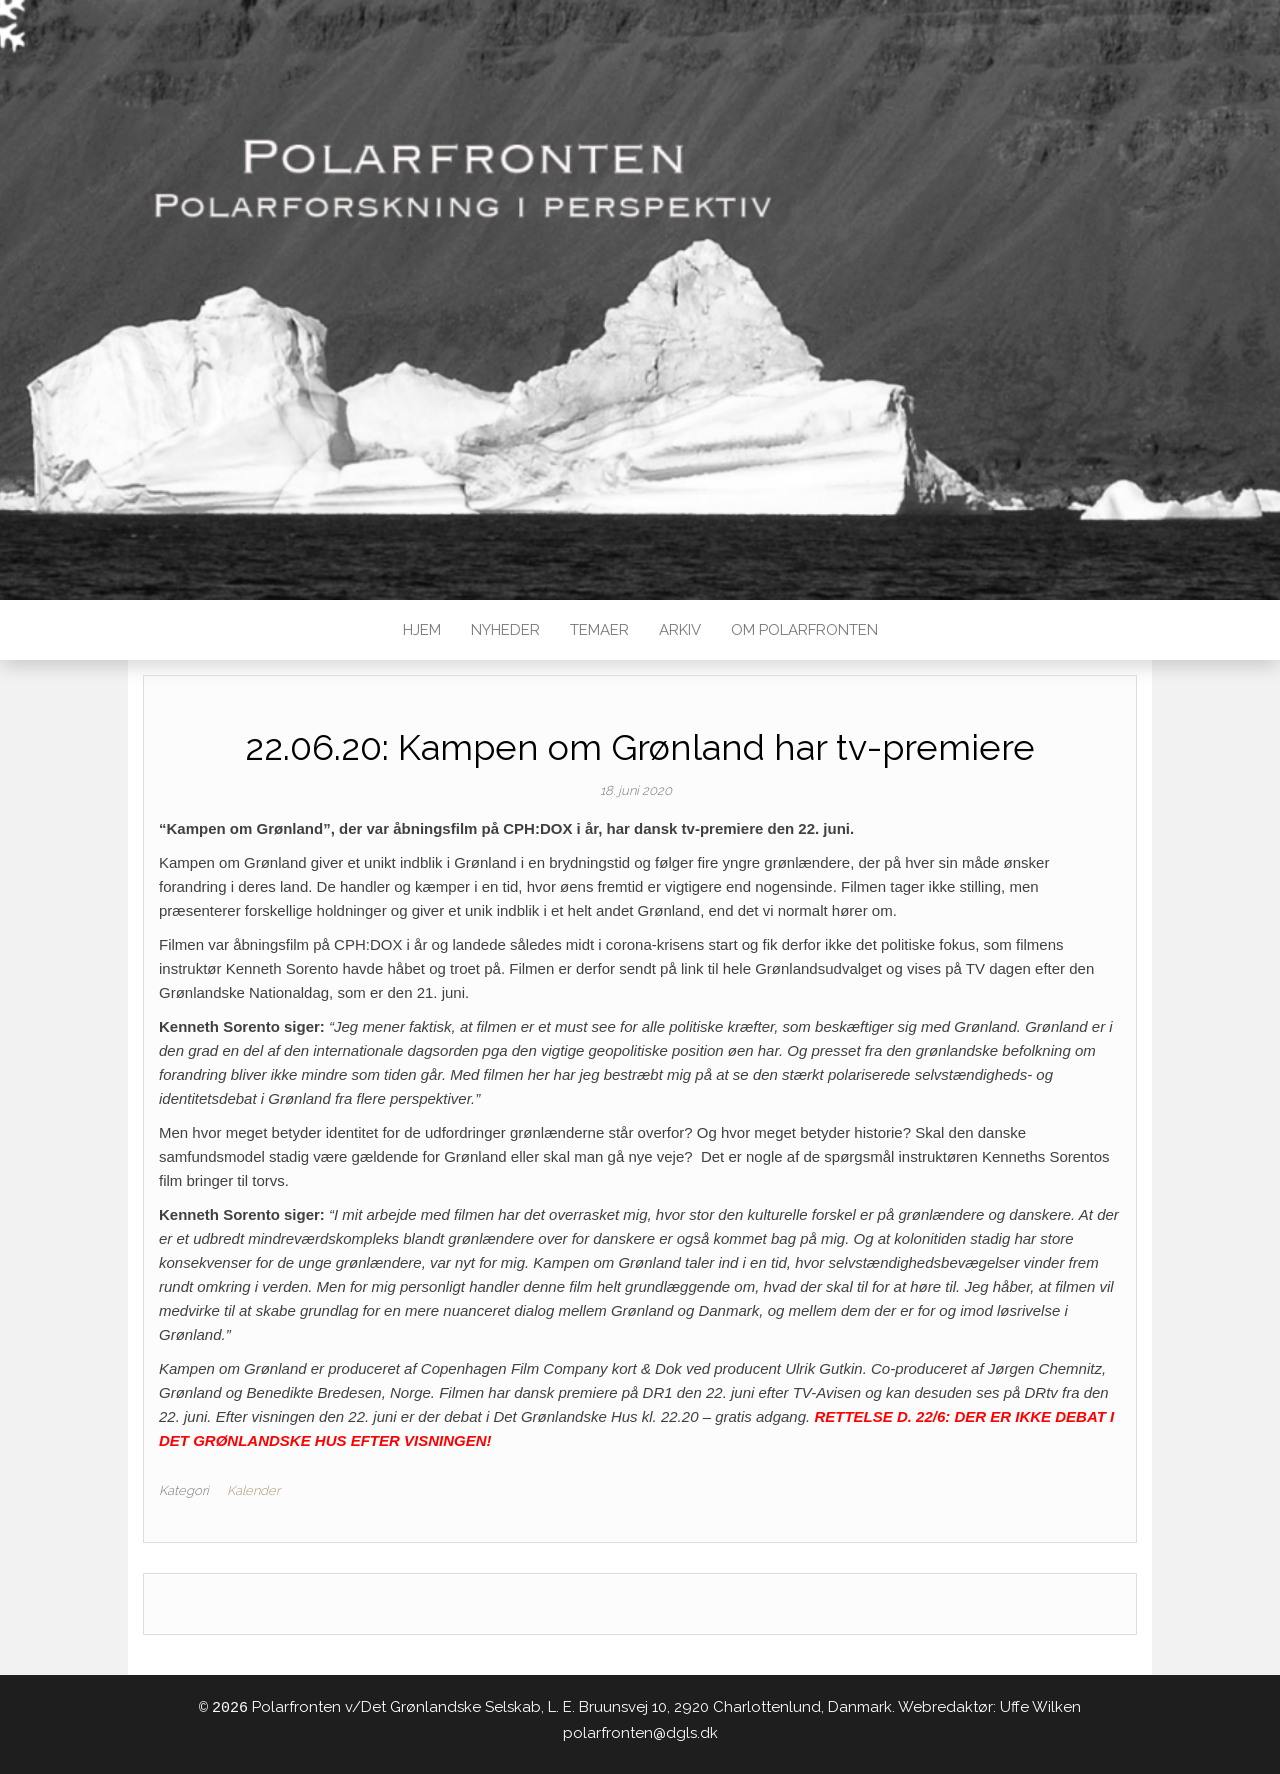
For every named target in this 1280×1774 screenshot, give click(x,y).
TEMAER (599, 630)
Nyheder (505, 630)
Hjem (422, 630)
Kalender (253, 1490)
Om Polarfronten (804, 630)
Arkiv (680, 630)
